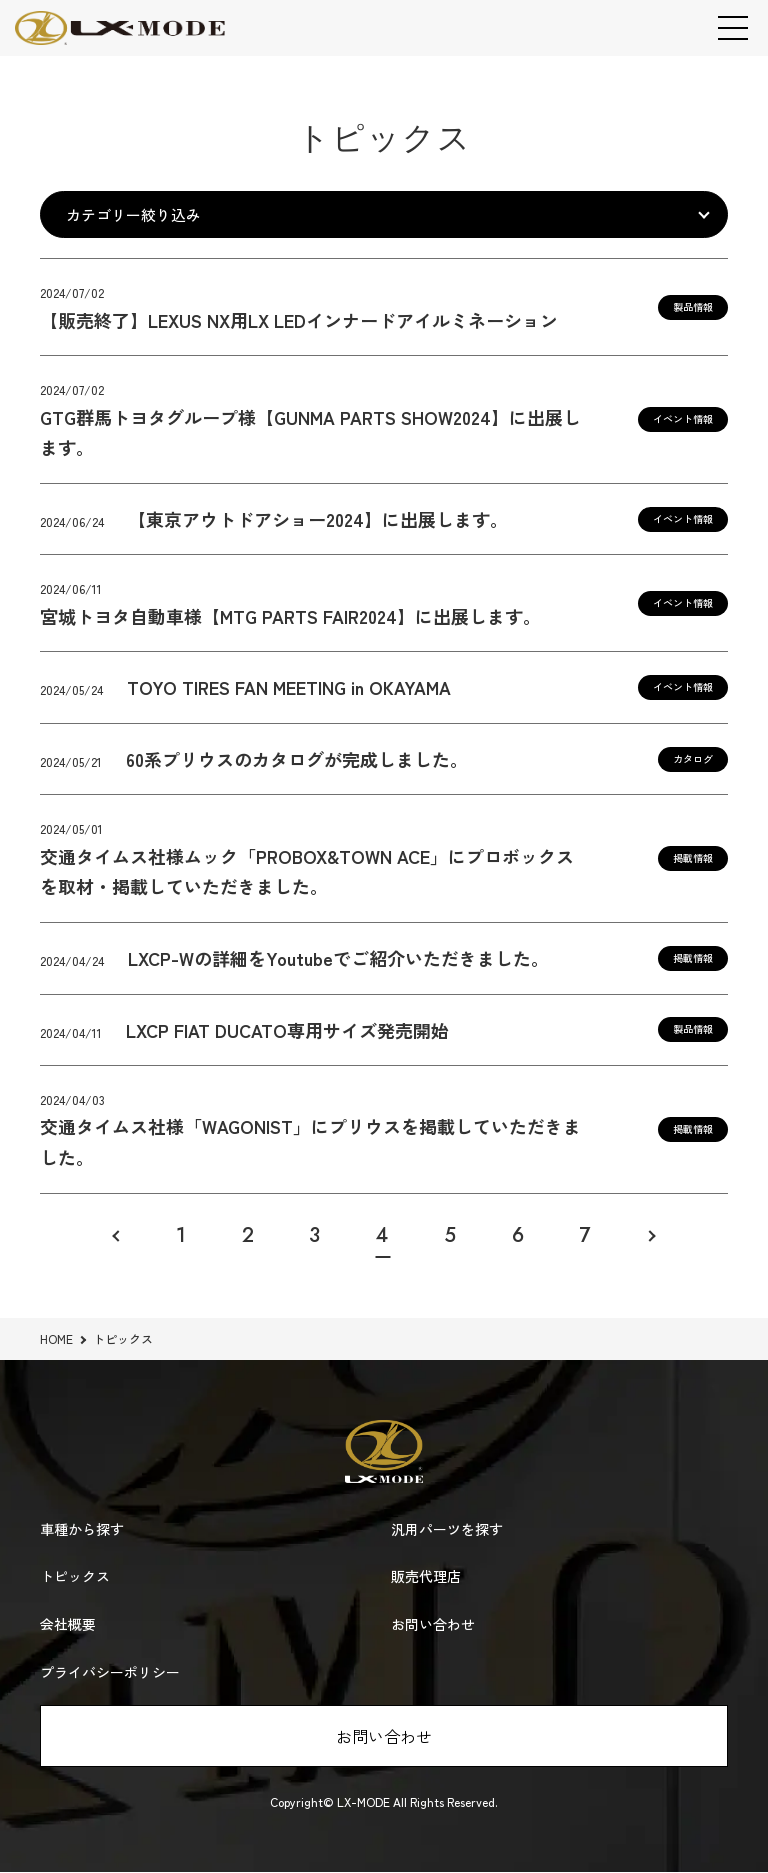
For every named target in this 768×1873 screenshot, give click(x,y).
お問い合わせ (384, 1737)
